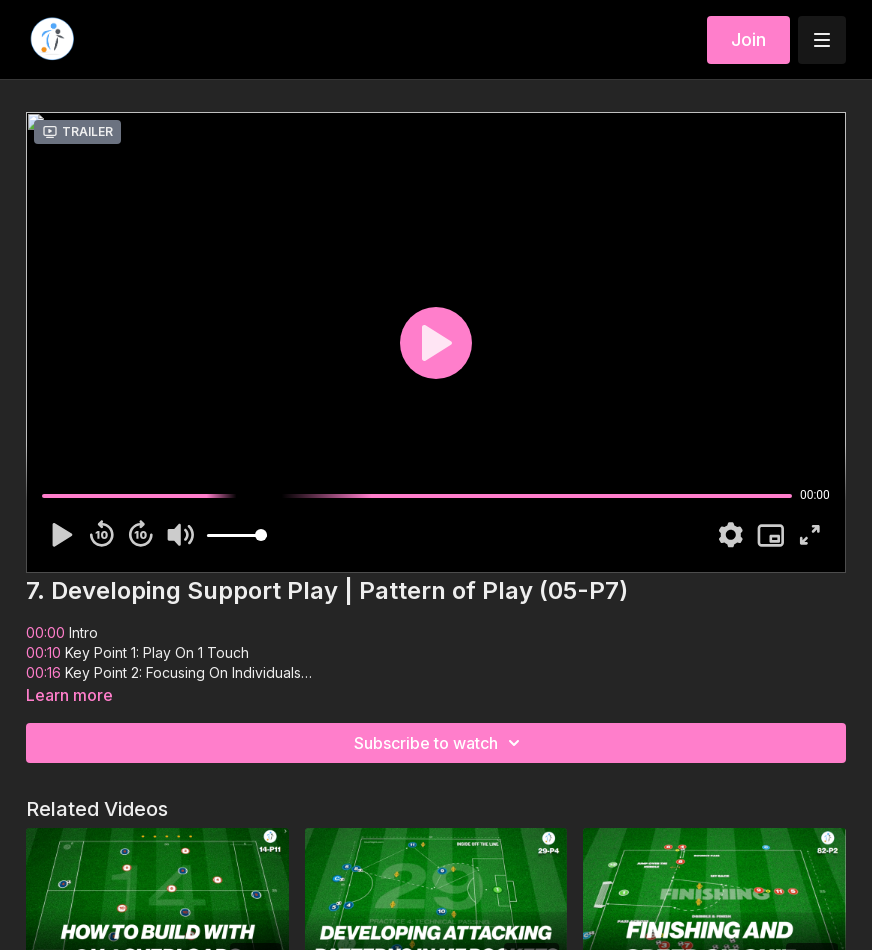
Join (748, 39)
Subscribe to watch (440, 743)
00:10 (43, 652)
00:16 (45, 672)
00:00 (45, 632)
